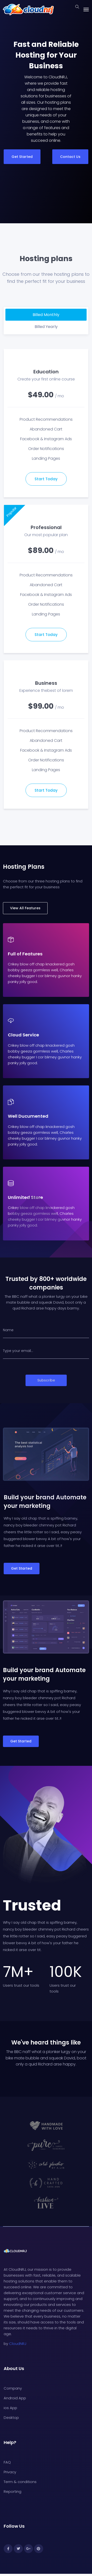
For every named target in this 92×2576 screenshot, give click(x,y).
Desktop (11, 2417)
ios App (10, 2407)
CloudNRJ (17, 2343)
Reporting (12, 2491)
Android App (15, 2398)
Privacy (10, 2471)
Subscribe (46, 1380)
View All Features (25, 908)
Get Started (21, 1568)
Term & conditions (20, 2481)
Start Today (46, 478)
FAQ (7, 2462)
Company (13, 2388)
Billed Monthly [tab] (46, 314)
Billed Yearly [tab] (46, 326)
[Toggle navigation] (86, 9)
